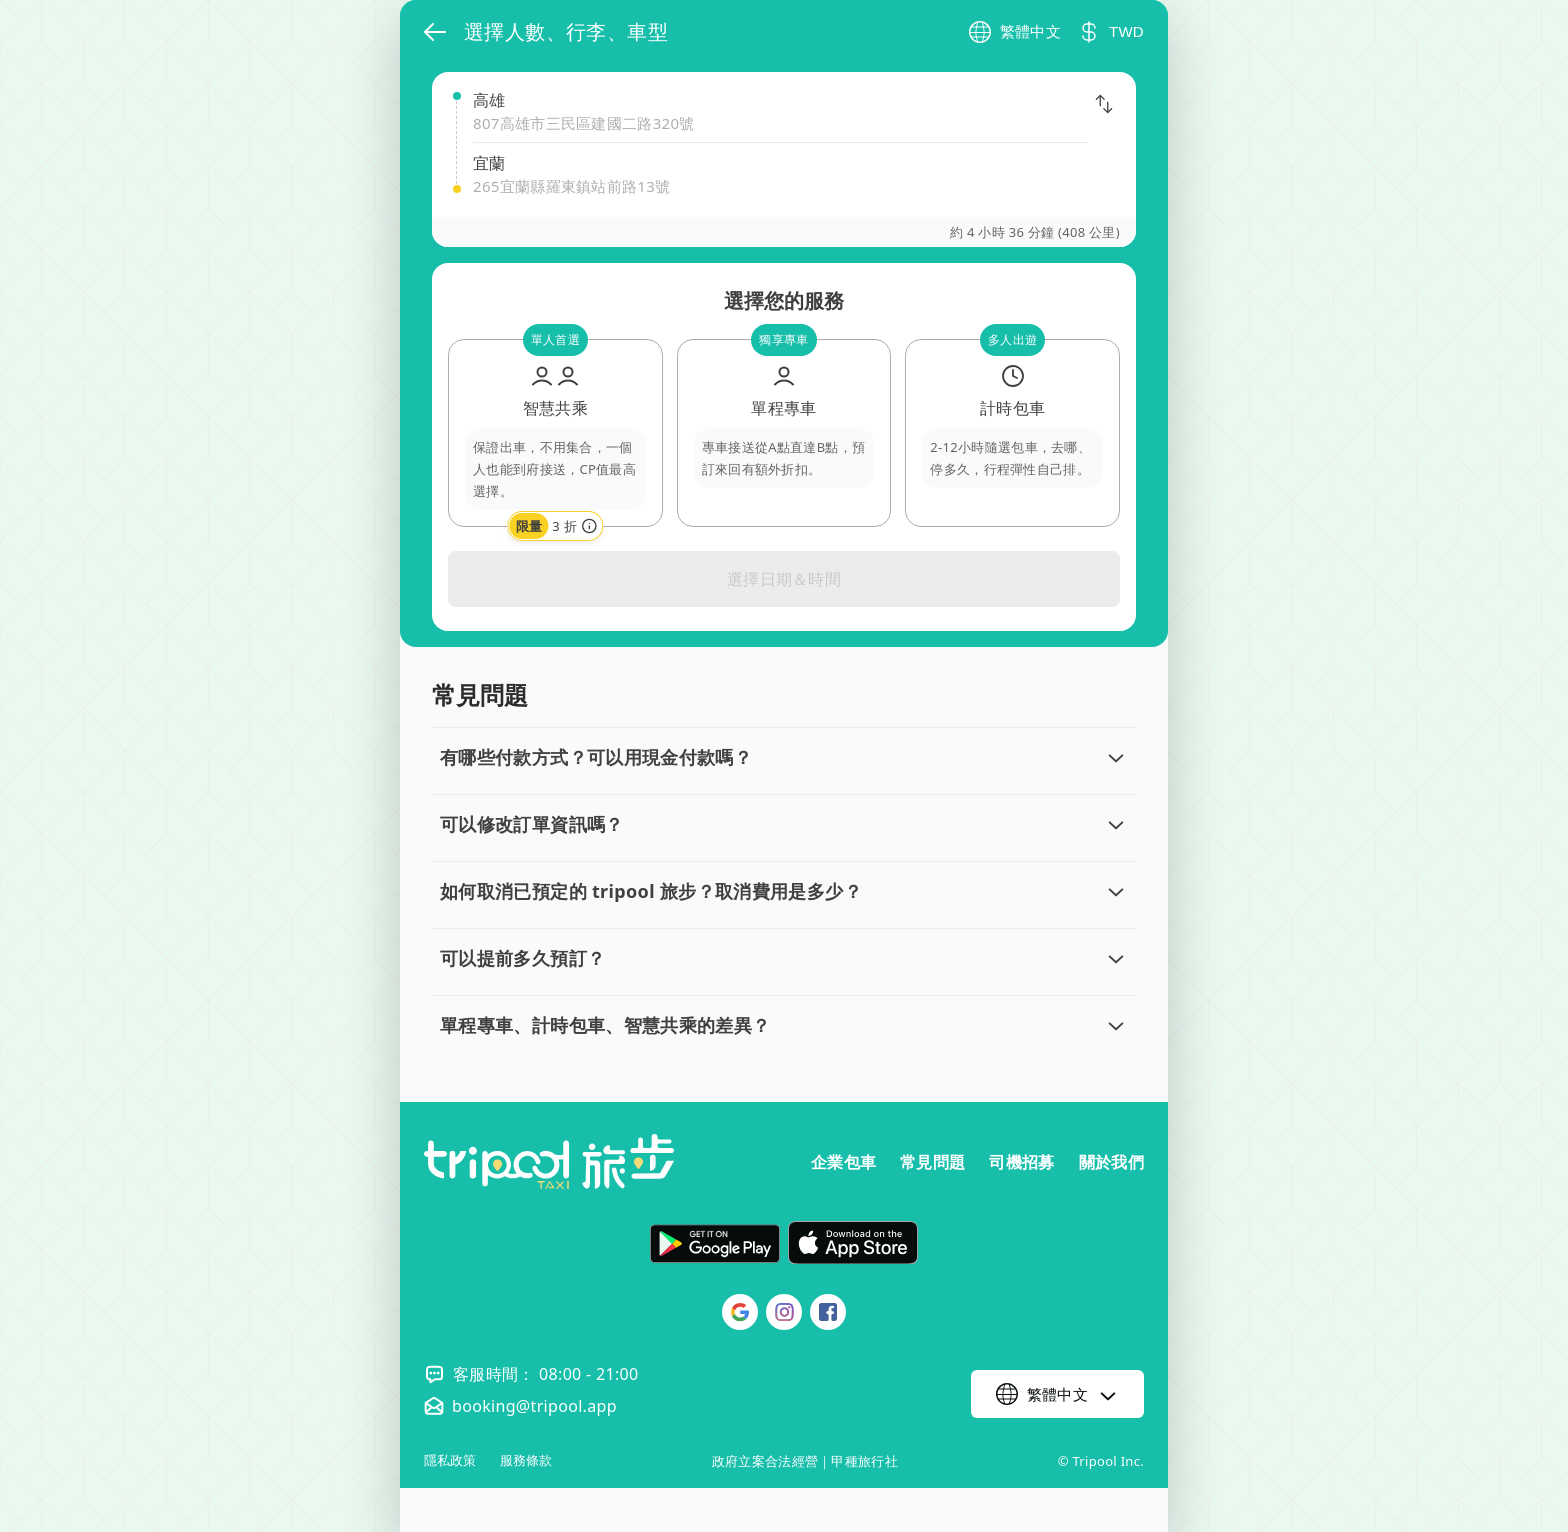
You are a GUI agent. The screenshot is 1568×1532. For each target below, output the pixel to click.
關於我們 (1111, 1162)
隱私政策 (450, 1460)
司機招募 (1021, 1162)
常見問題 (932, 1162)
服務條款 (526, 1460)
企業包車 (843, 1162)
